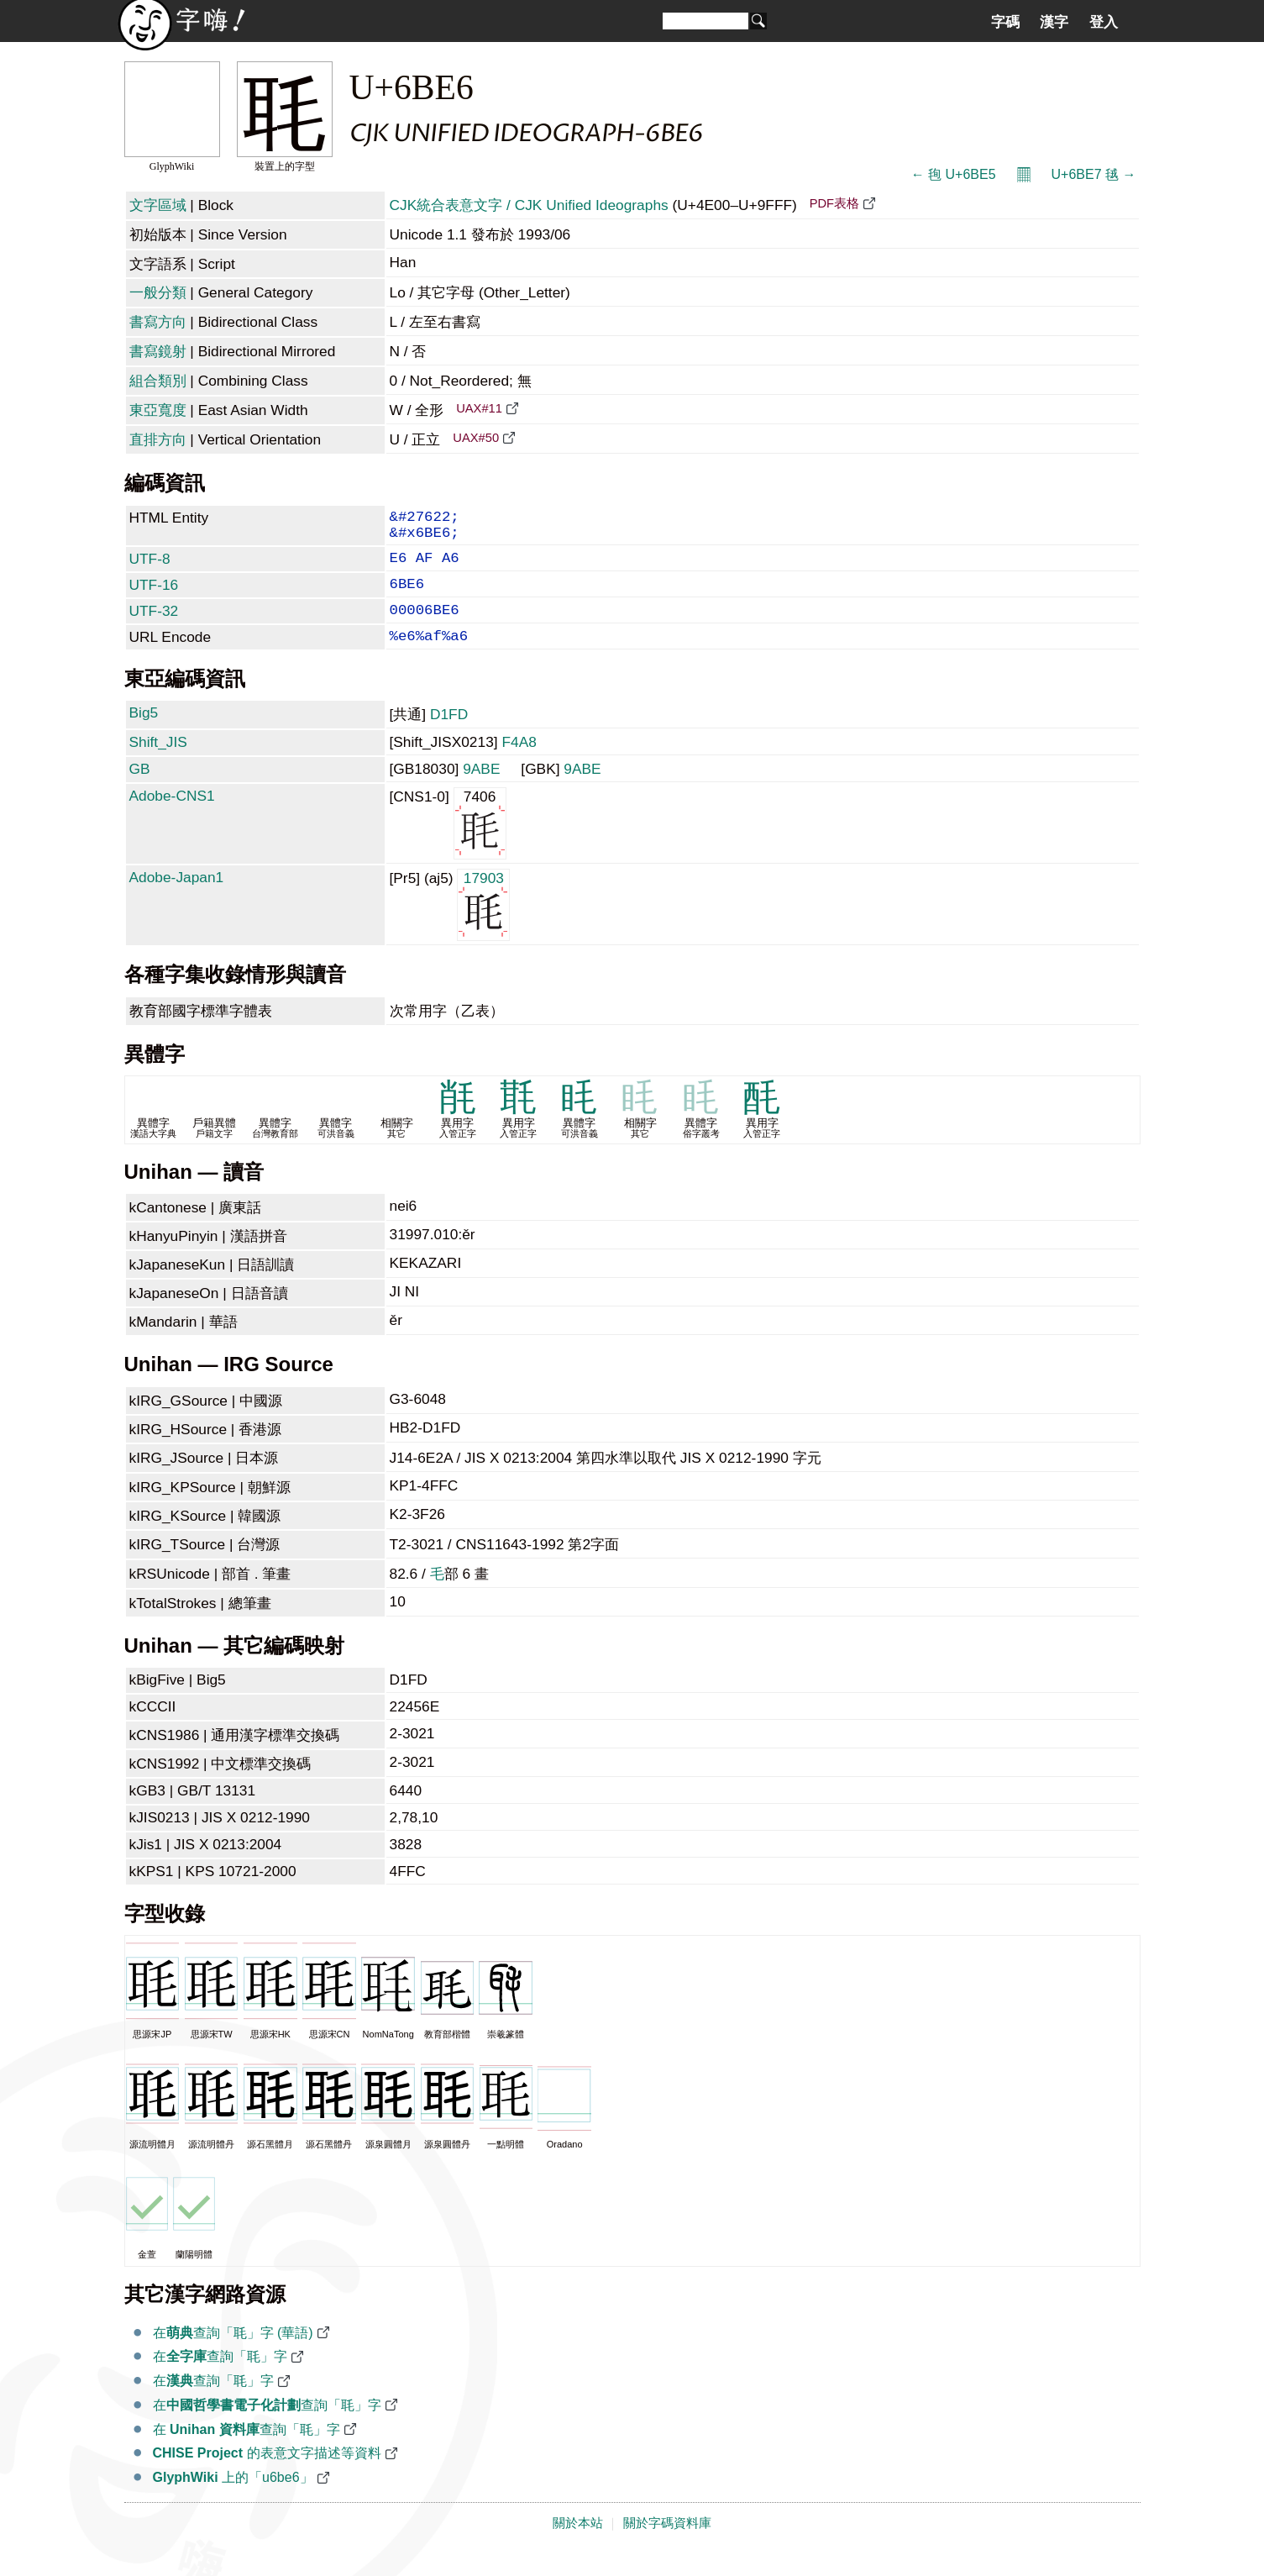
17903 (483, 925)
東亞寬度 (157, 410)
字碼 (1005, 21)
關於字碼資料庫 (667, 2545)
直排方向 (157, 439)
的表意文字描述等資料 (267, 2475)
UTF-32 (154, 626)
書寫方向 (157, 321)
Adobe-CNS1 (172, 817)
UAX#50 (476, 437)
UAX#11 (479, 408)
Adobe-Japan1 (176, 899)
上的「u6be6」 (233, 2499)
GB (139, 790)
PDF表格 (834, 203)
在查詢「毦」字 (220, 2378)
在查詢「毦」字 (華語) (233, 2354)
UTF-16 (154, 596)
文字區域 (157, 205)
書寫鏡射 (157, 351)
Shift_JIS (158, 763)
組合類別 (157, 380)
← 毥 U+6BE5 (953, 174)
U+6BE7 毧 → (1094, 174)
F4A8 (518, 763)
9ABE (481, 790)
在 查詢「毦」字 (246, 2451)
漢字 (1054, 21)
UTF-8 (149, 567)
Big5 (144, 734)
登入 (1103, 21)
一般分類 (157, 292)
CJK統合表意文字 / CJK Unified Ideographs (529, 205)
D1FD (449, 736)
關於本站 (578, 2545)
